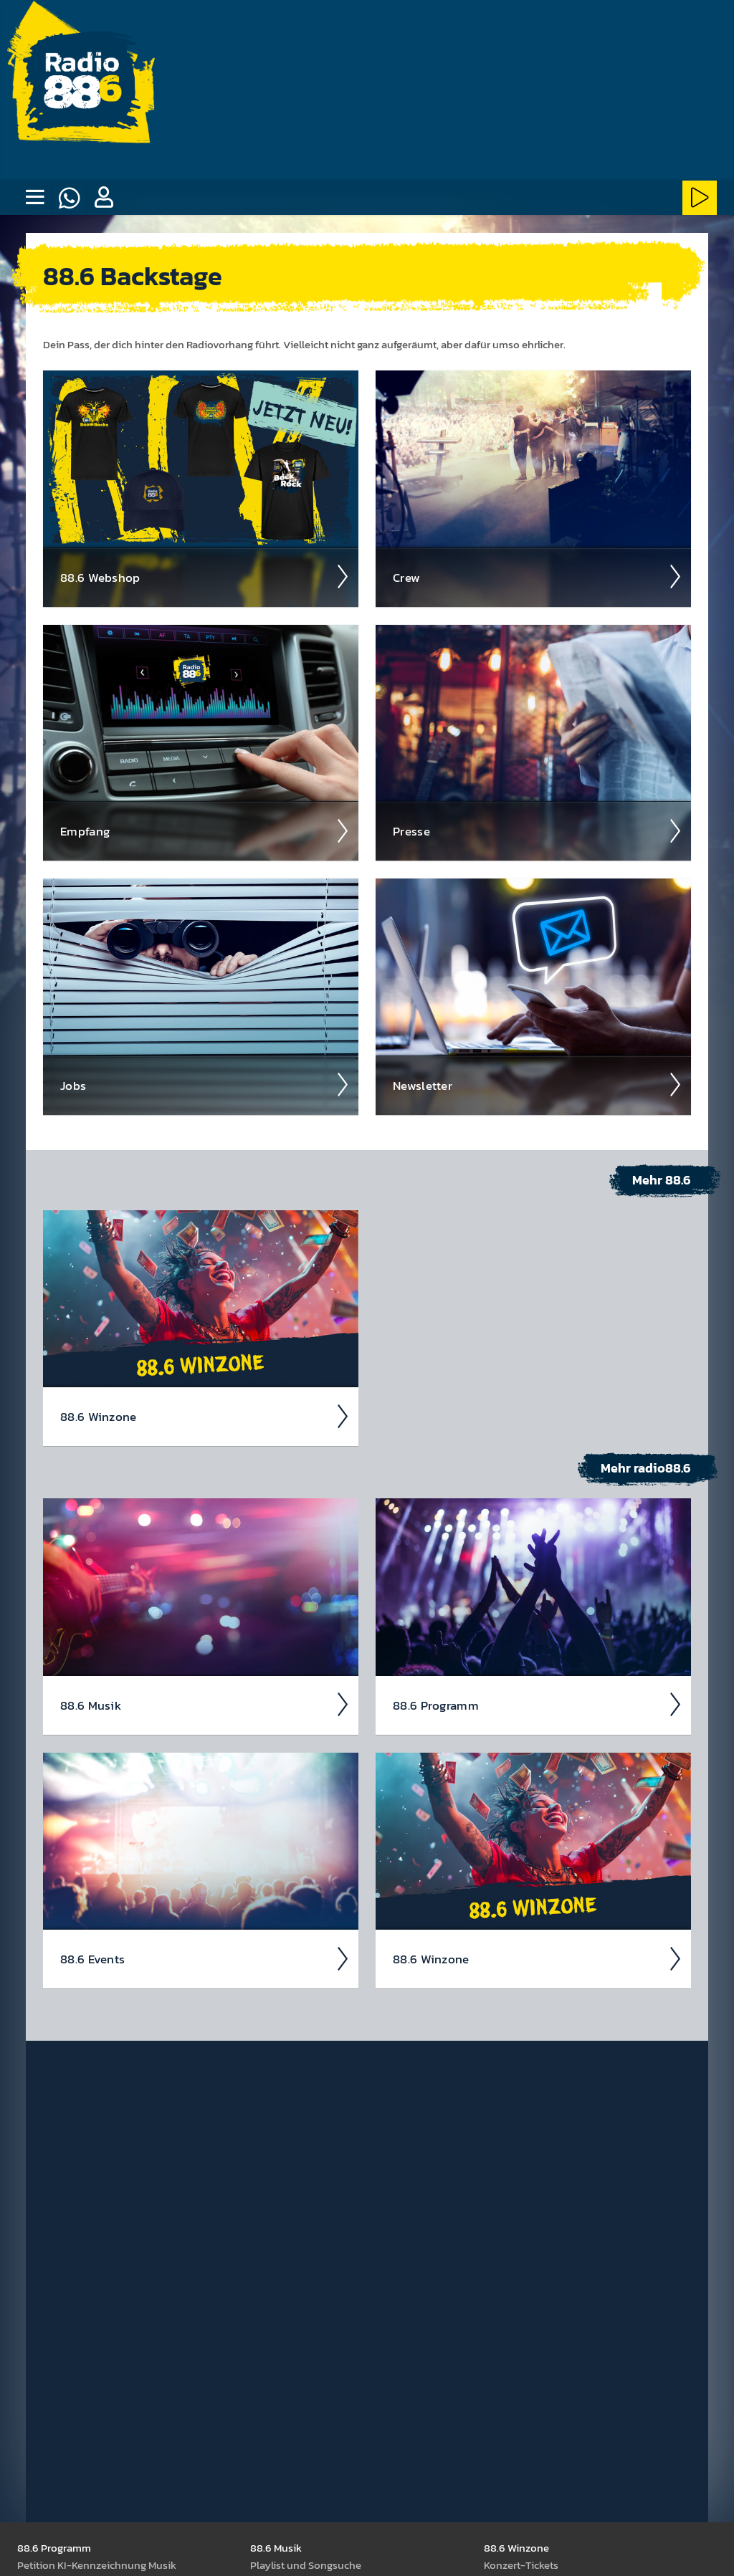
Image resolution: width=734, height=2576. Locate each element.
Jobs (205, 1084)
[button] (103, 198)
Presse (537, 830)
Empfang (205, 830)
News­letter (537, 1084)
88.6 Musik (205, 1704)
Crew (537, 576)
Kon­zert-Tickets (521, 2564)
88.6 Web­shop (205, 576)
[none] (34, 198)
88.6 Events (205, 1958)
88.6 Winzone (205, 1416)
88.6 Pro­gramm (537, 1704)
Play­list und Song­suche (305, 2564)
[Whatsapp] (69, 198)
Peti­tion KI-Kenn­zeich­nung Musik (96, 2564)
